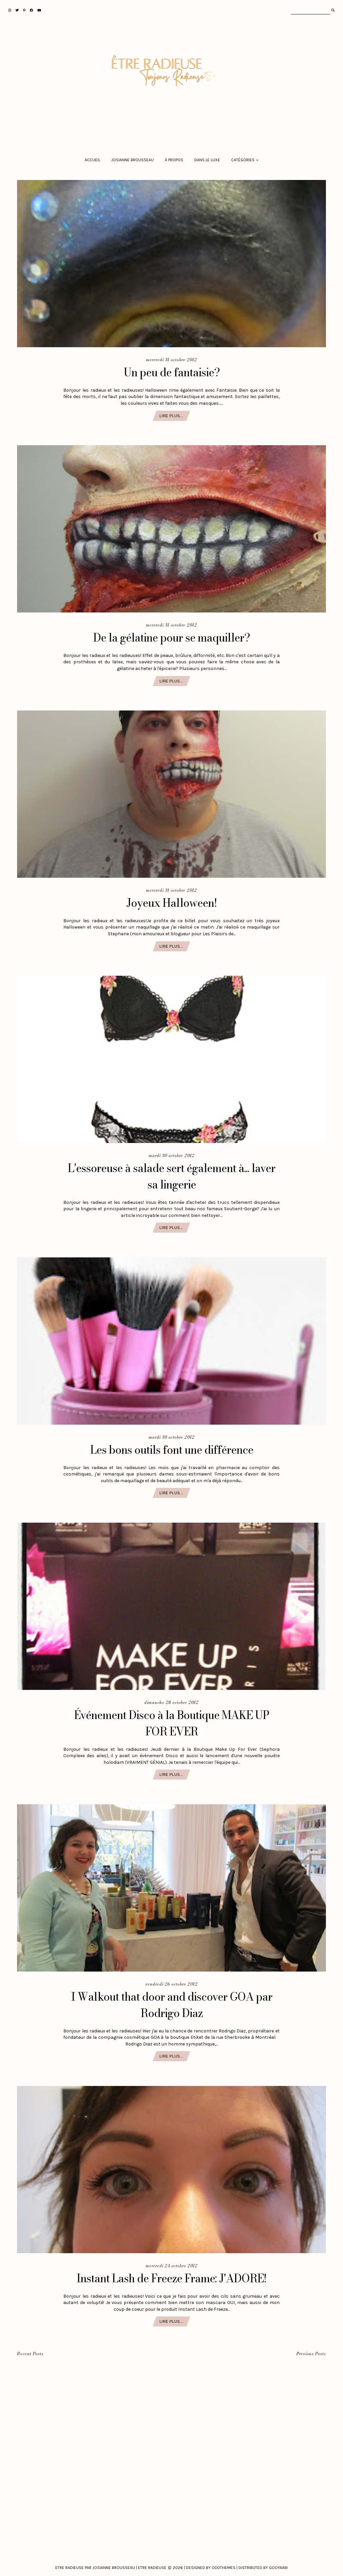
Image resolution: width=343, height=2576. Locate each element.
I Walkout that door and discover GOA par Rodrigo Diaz (171, 2005)
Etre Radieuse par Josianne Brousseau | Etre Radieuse (110, 2567)
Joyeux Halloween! (171, 903)
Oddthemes (223, 2567)
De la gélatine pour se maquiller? (172, 637)
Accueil (92, 160)
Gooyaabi (278, 2567)
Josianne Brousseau (132, 160)
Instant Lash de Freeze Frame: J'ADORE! (171, 2278)
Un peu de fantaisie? (171, 372)
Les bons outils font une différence (171, 1449)
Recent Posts (30, 2354)
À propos (174, 160)
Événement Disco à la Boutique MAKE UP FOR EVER (171, 1723)
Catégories (243, 160)
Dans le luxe (207, 160)
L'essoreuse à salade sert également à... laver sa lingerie (171, 1176)
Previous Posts (311, 2354)
